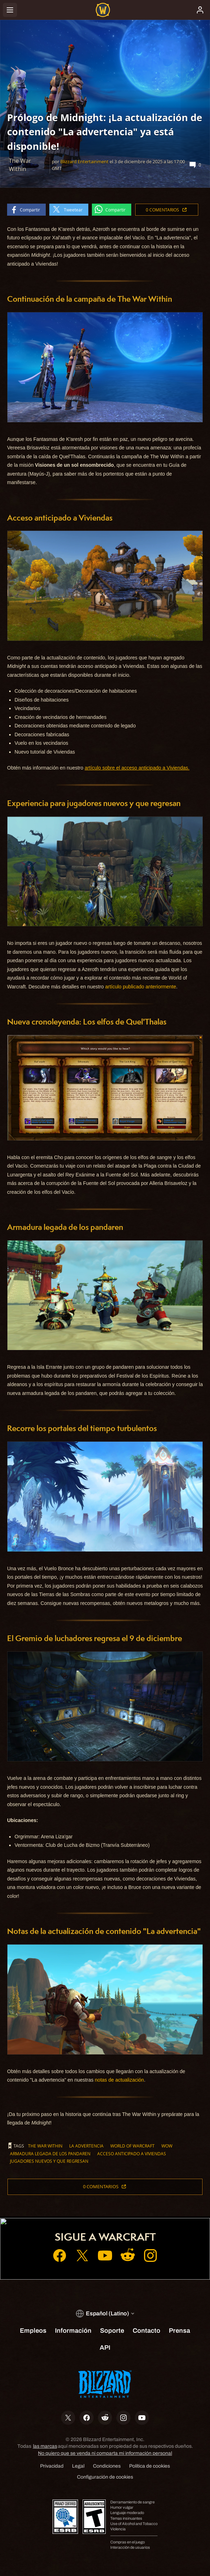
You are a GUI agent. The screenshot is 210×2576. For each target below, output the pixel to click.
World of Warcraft (132, 2146)
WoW (166, 2146)
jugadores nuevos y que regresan (49, 2161)
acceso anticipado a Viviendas (131, 2153)
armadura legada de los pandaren (50, 2153)
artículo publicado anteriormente (140, 986)
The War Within (45, 2146)
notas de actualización (119, 2080)
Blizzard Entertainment (84, 161)
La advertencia (86, 2146)
